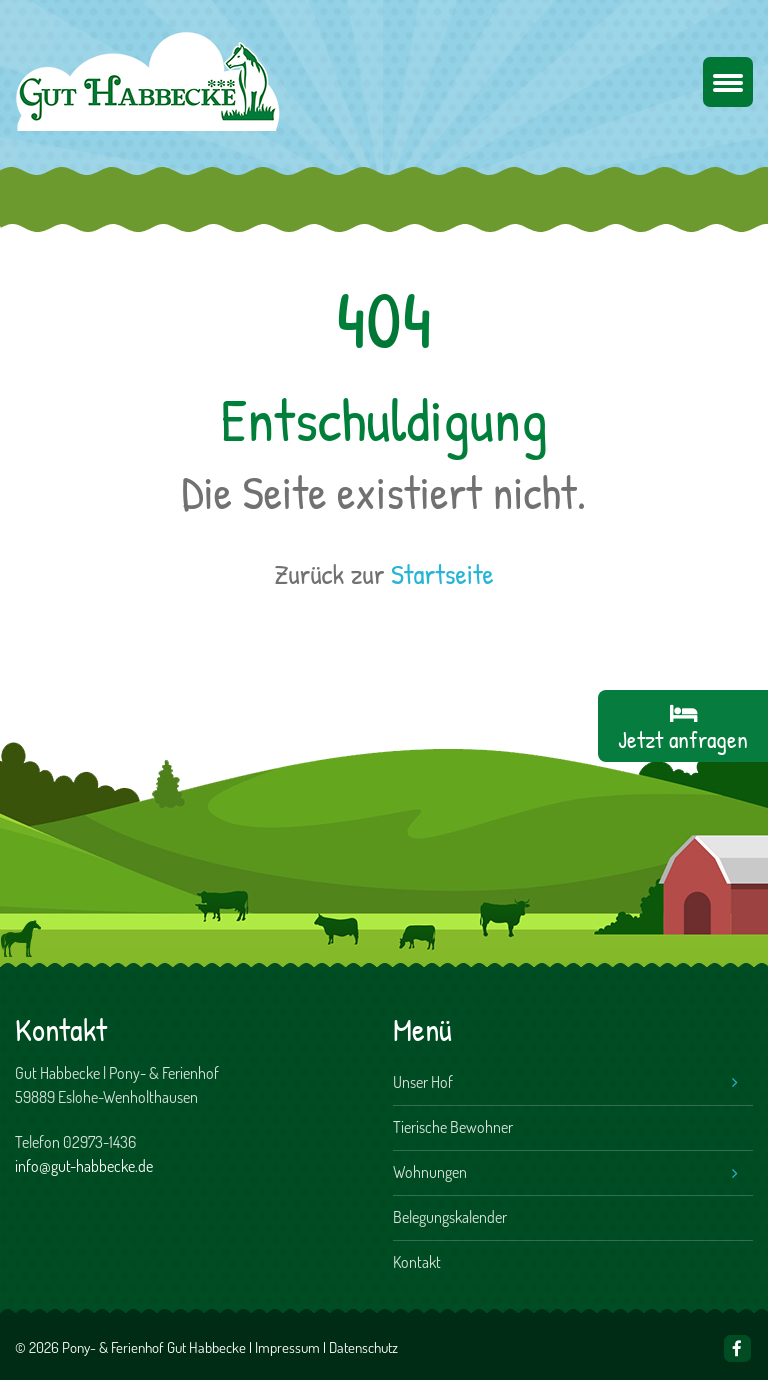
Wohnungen (430, 1172)
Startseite (442, 574)
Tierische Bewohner (453, 1127)
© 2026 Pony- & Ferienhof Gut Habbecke (130, 1347)
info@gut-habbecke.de (84, 1166)
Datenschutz (363, 1347)
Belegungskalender (450, 1217)
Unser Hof (423, 1082)
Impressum (287, 1347)
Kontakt (417, 1262)
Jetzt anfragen (683, 739)
